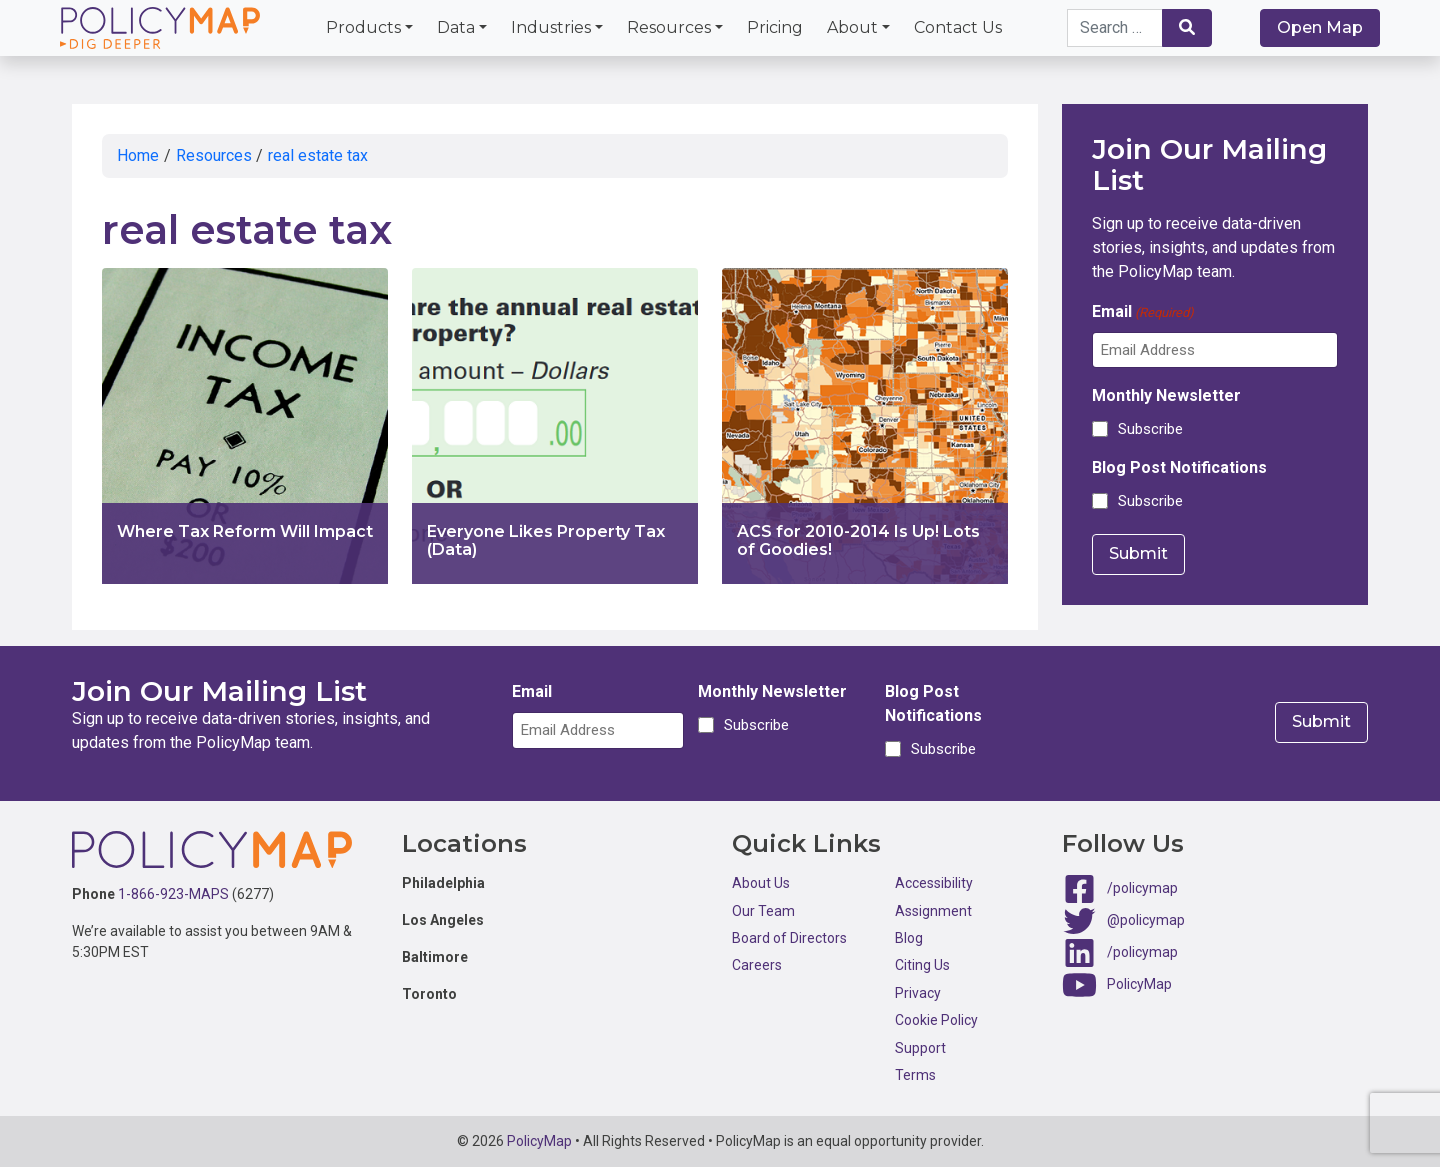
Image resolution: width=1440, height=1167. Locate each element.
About (852, 27)
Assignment (933, 911)
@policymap (1146, 920)
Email (1143, 312)
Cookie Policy (936, 1020)
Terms (915, 1075)
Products (363, 27)
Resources (669, 27)
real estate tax (318, 155)
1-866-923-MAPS (173, 894)
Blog (909, 938)
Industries (551, 27)
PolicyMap (1139, 984)
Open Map (1320, 27)
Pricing (775, 27)
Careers (757, 965)
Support (920, 1048)
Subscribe (1150, 429)
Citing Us (922, 965)
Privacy (918, 993)
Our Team (763, 911)
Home (138, 155)
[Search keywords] (1115, 28)
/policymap (1142, 888)
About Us (761, 883)
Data (456, 27)
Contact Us (958, 27)
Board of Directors (789, 938)
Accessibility (934, 883)
